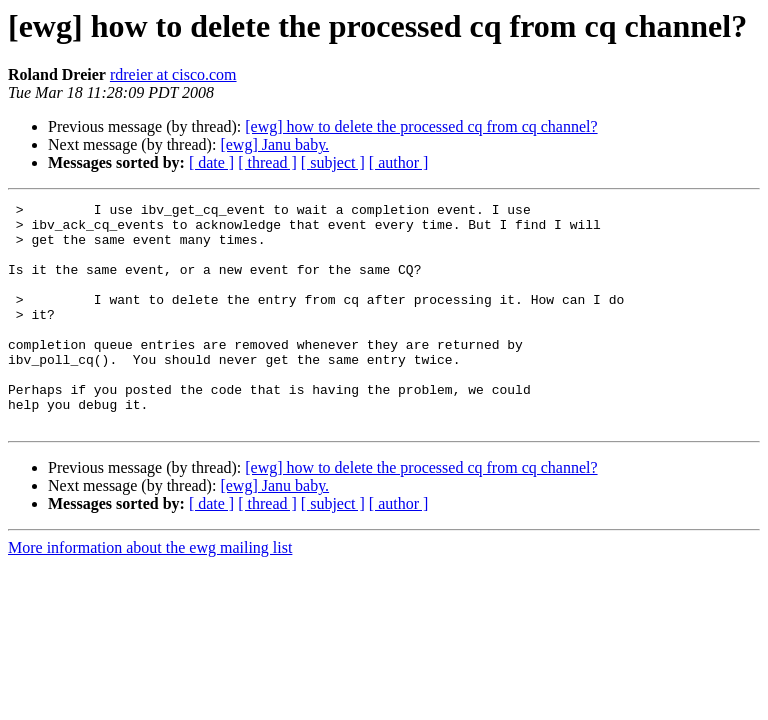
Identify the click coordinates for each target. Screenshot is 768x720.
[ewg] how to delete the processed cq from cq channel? (421, 126)
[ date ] (211, 162)
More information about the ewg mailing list (150, 592)
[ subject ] (333, 162)
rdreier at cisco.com (173, 74)
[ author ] (399, 162)
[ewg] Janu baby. (274, 144)
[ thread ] (267, 162)
